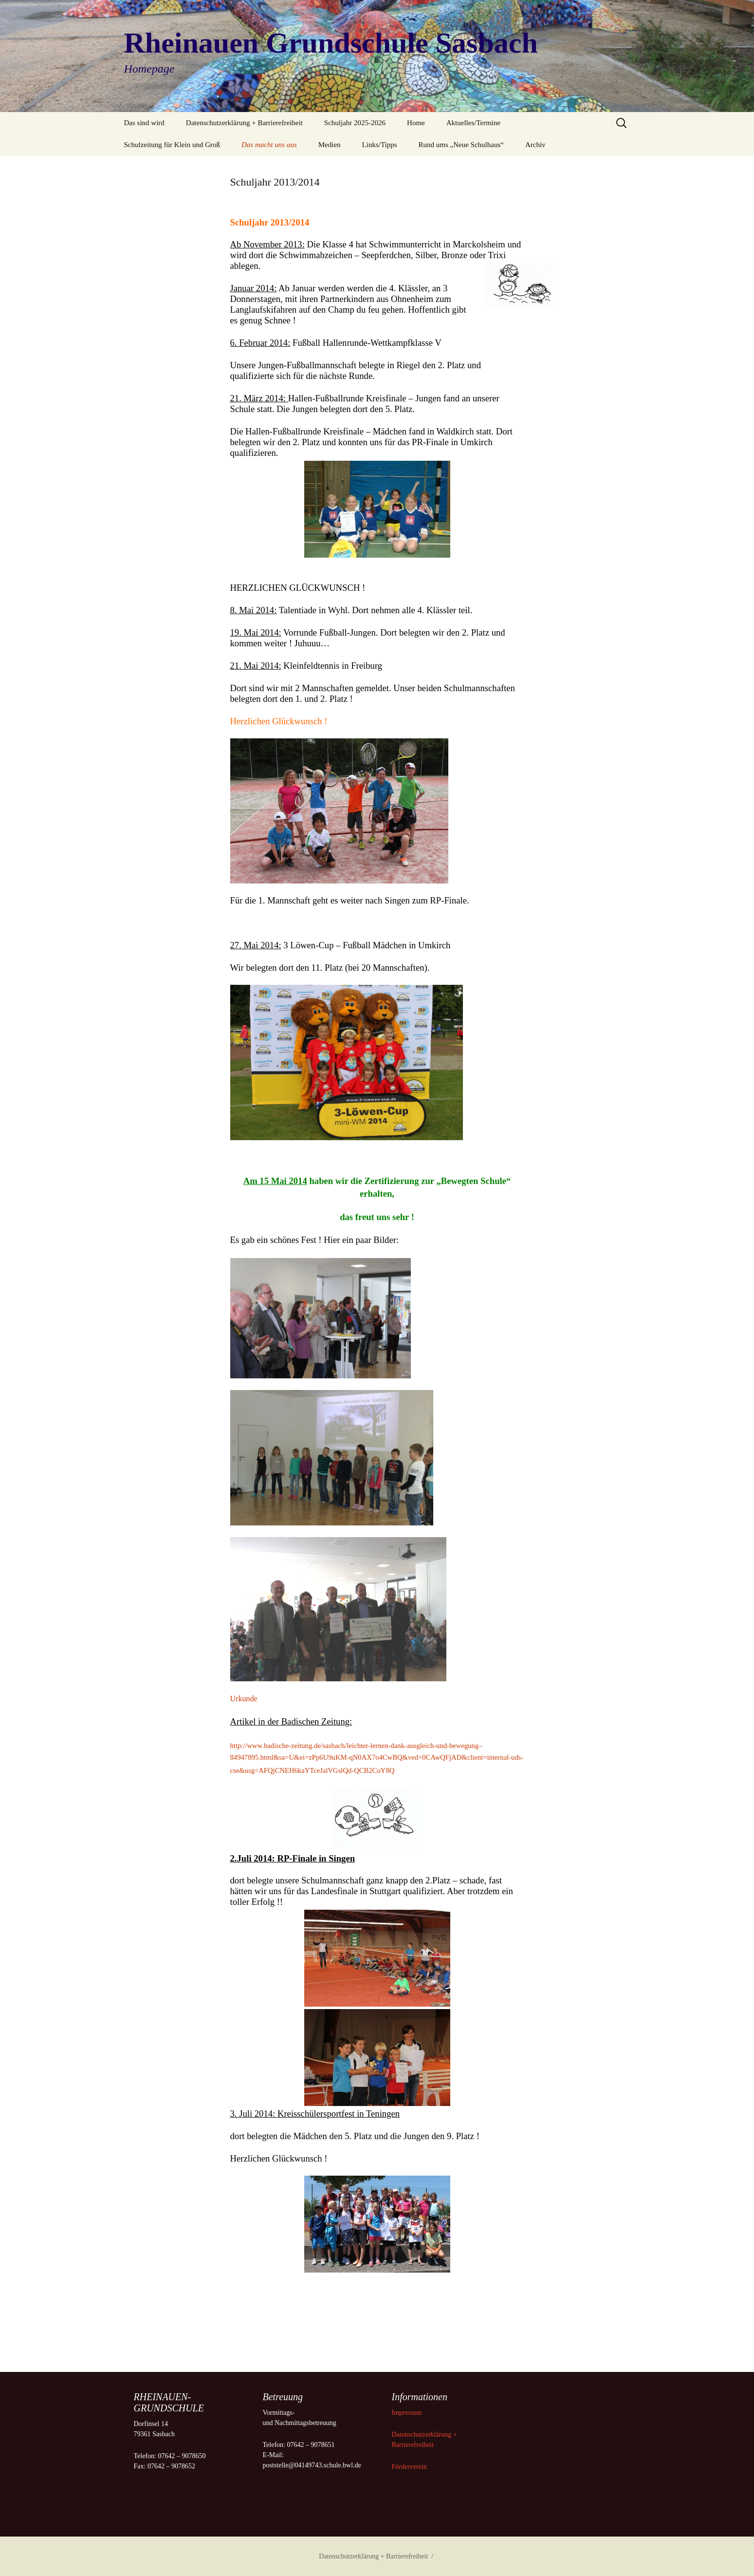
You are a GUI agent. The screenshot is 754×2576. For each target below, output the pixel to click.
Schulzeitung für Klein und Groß (172, 145)
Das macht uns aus (269, 145)
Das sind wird (144, 123)
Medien (329, 145)
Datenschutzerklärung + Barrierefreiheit (244, 123)
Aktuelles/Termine (473, 123)
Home (416, 123)
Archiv (535, 145)
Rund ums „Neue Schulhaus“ (461, 145)
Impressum (408, 2412)
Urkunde (243, 1698)
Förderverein (409, 2466)
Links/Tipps (379, 145)
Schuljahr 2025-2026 (355, 123)
